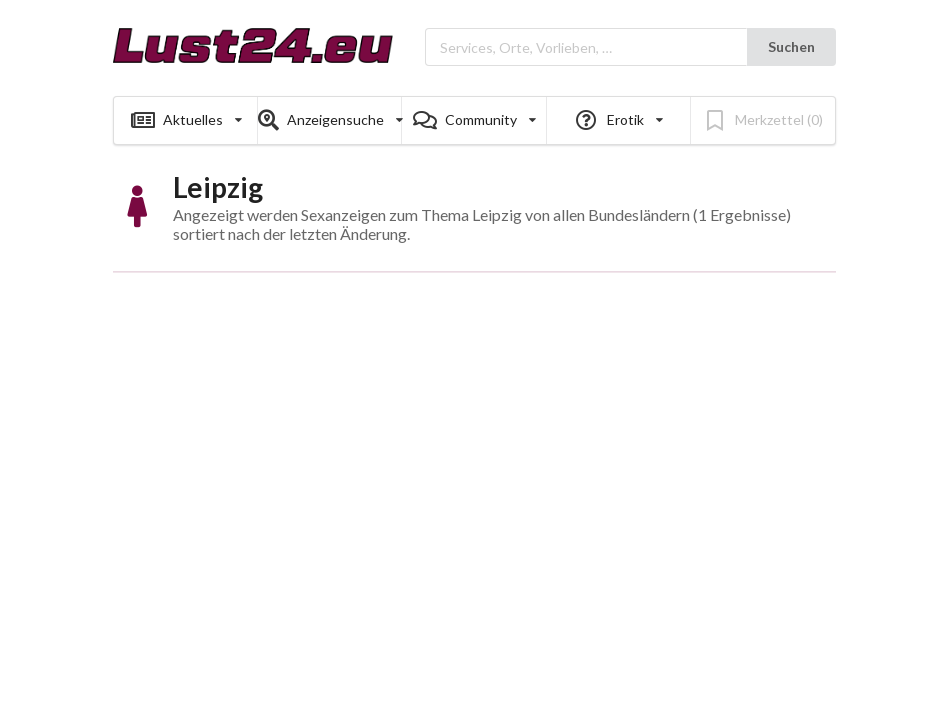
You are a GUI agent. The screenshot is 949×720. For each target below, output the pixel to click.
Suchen (791, 46)
